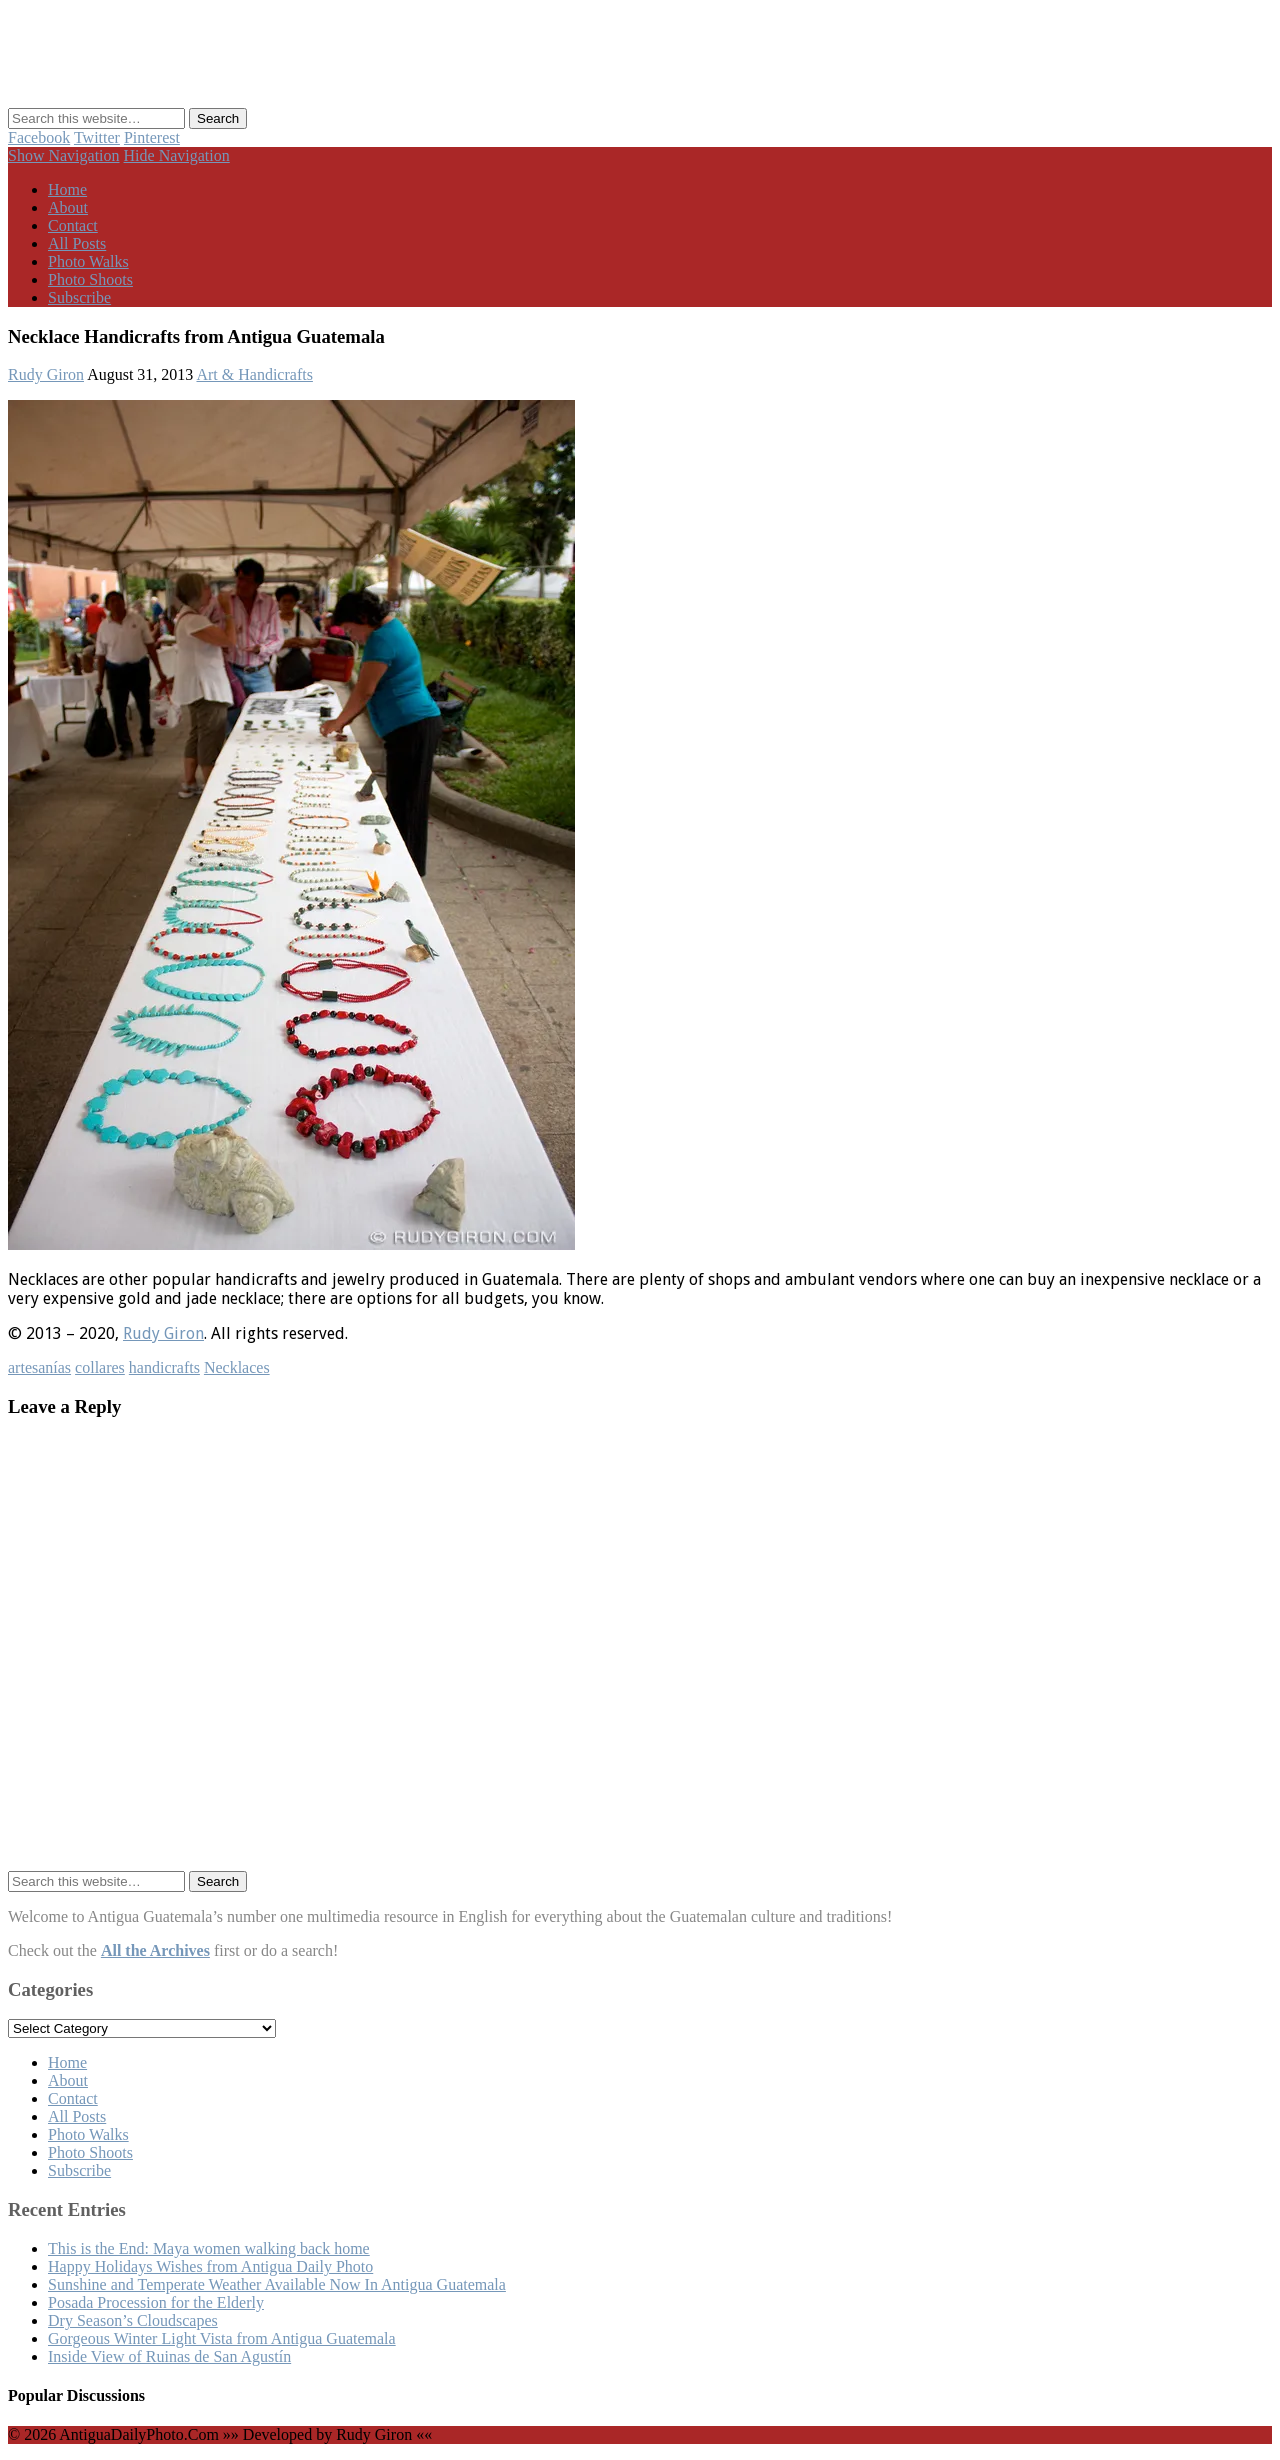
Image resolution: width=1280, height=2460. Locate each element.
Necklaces (237, 1367)
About (68, 207)
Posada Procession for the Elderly (156, 2302)
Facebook (39, 137)
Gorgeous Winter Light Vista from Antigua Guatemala (222, 2338)
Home (67, 189)
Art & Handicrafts (254, 374)
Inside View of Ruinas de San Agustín (169, 2356)
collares (100, 1367)
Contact (73, 225)
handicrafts (164, 1367)
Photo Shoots (90, 279)
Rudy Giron (46, 374)
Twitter (97, 137)
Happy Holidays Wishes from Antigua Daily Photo (210, 2266)
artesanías (39, 1367)
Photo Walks (88, 261)
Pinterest (152, 137)
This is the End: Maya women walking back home (209, 2248)
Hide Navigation (177, 155)
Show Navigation (64, 155)
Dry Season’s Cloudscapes (133, 2320)
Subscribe (79, 297)
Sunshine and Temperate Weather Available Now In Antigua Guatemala (277, 2284)
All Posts (77, 243)
